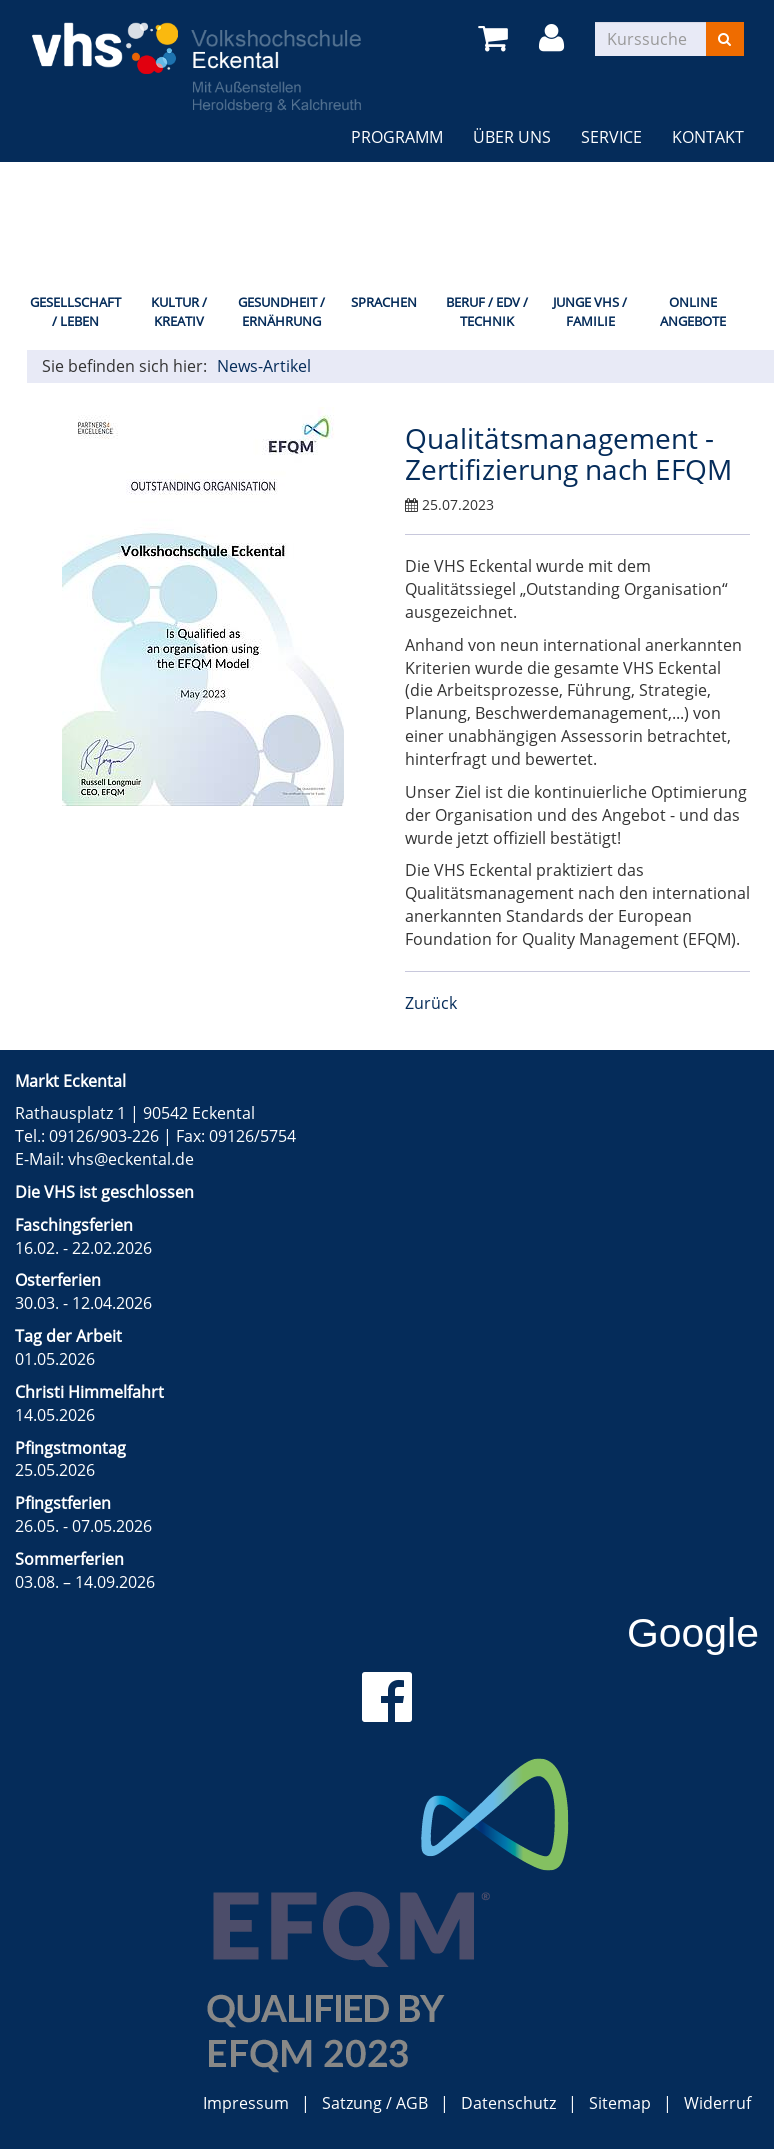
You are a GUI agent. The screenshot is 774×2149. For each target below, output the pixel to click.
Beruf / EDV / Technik (487, 311)
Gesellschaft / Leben (75, 311)
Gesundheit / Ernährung (281, 311)
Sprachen (384, 302)
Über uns (512, 137)
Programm (397, 137)
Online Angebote (693, 311)
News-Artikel (264, 366)
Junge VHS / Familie (590, 311)
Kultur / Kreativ (179, 311)
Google (693, 1633)
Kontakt (708, 137)
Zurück (431, 1003)
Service (611, 137)
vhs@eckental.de (131, 1159)
